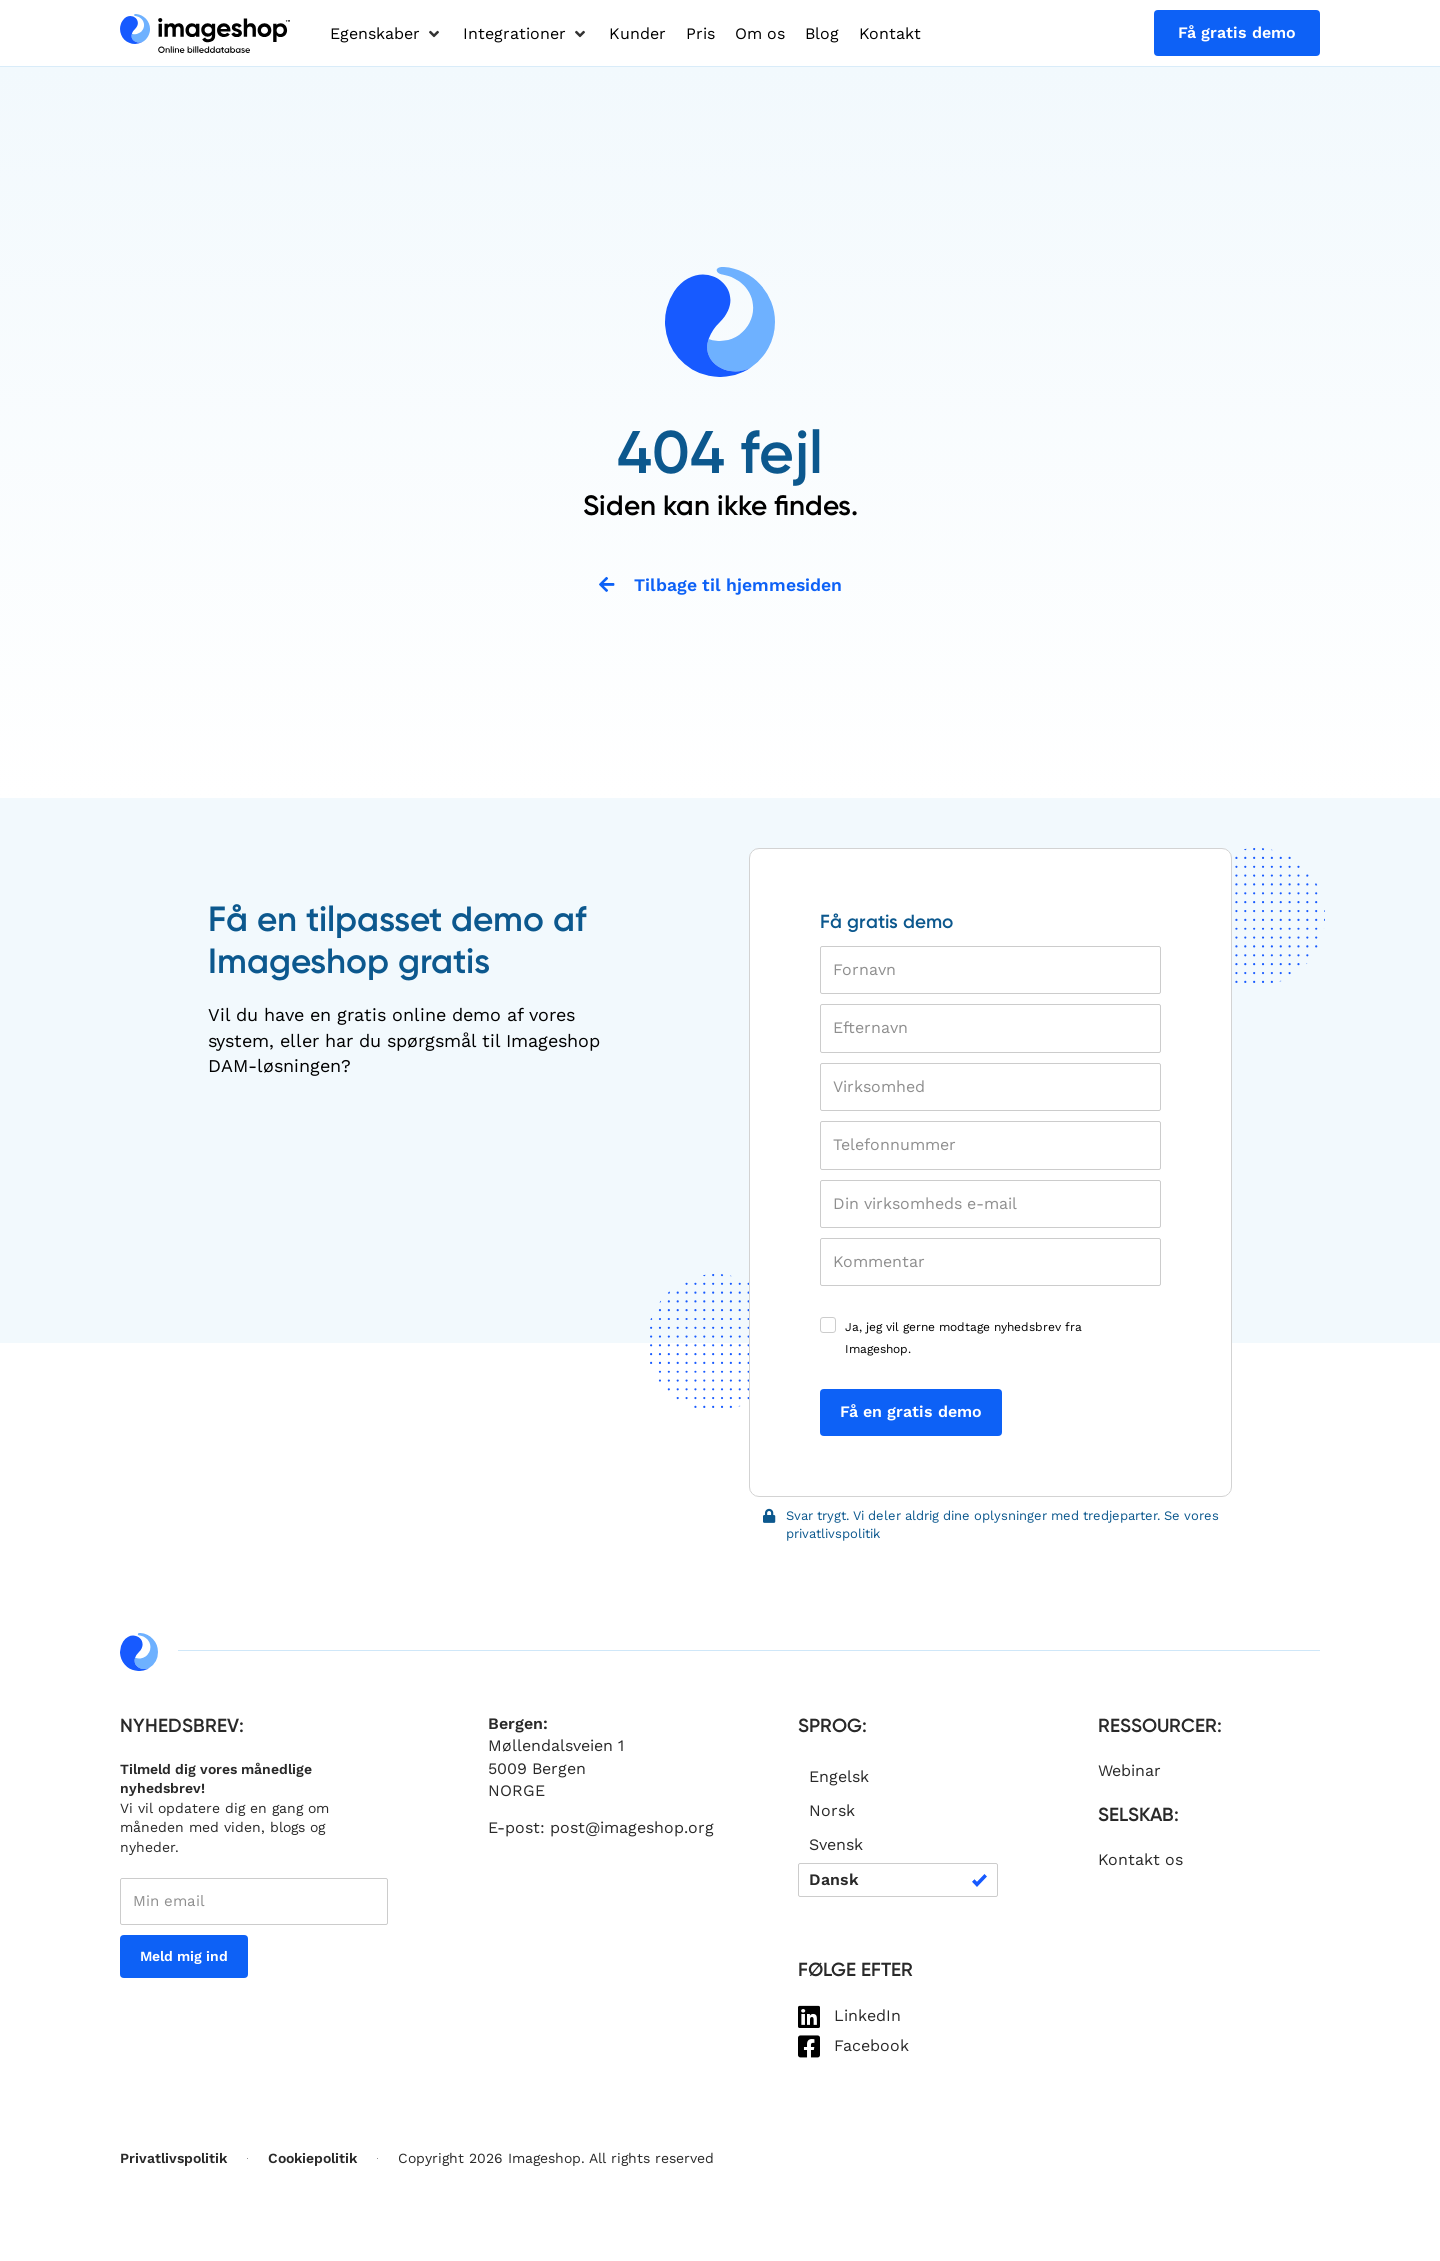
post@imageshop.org (632, 1829)
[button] (386, 34)
